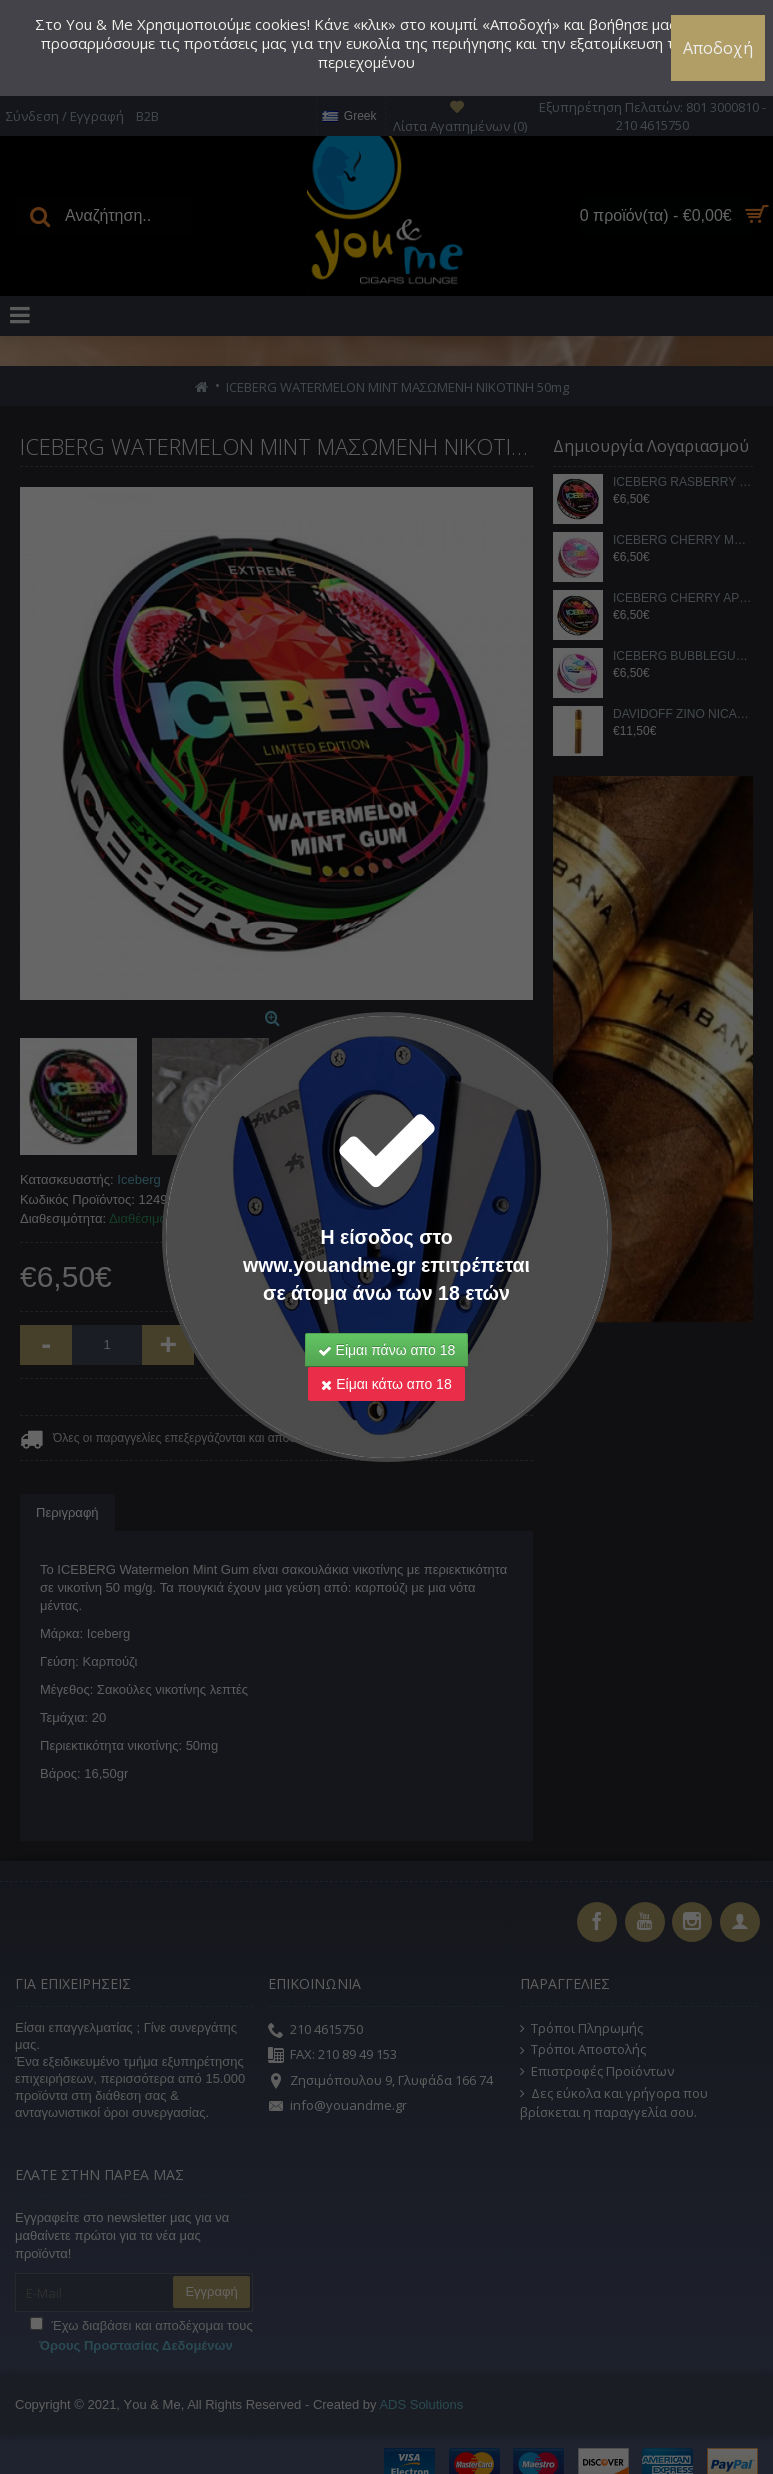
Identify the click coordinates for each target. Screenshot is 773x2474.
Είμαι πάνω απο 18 (387, 1350)
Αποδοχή (718, 48)
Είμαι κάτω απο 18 (386, 1384)
